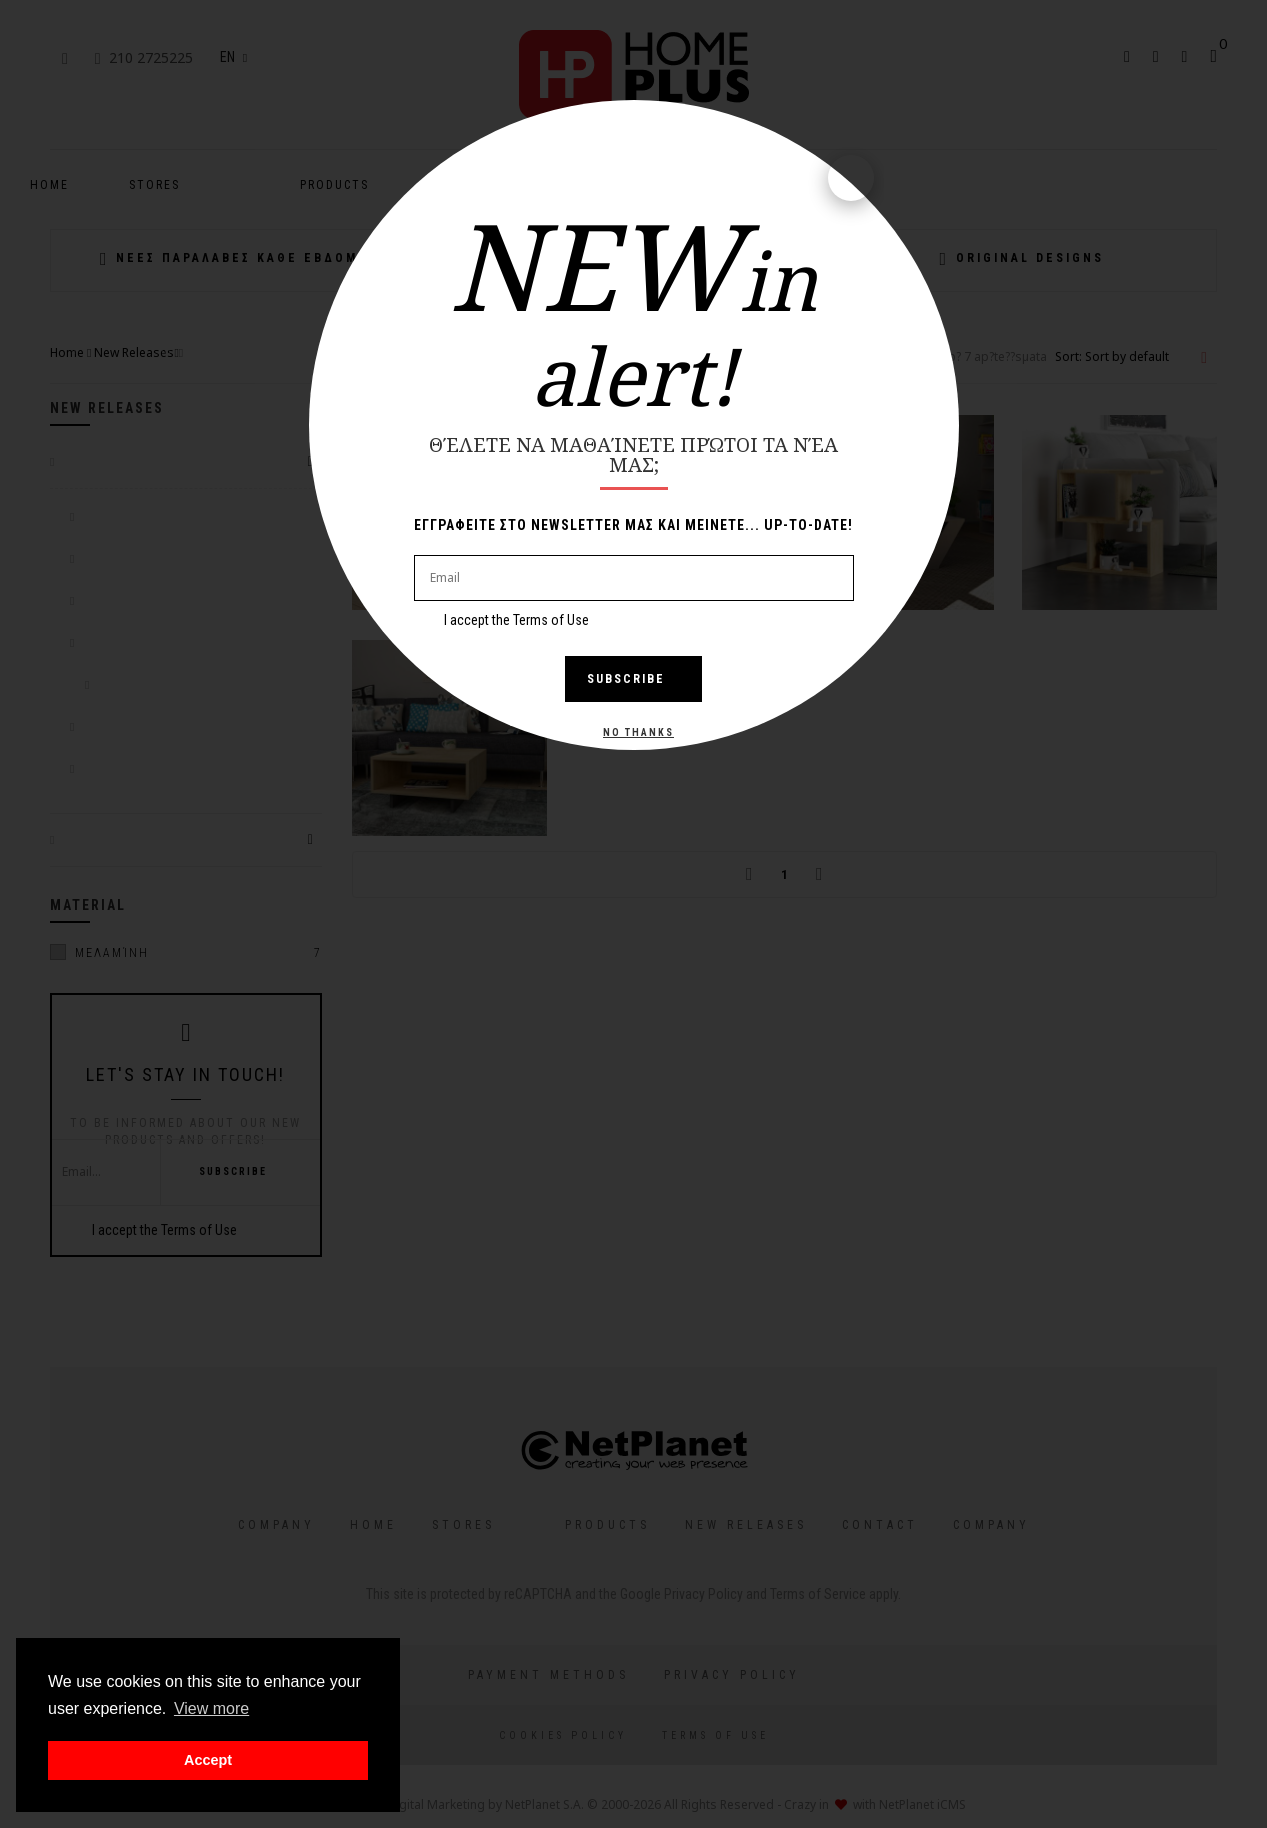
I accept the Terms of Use (516, 620)
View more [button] (211, 1708)
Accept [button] (208, 1760)
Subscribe (633, 679)
